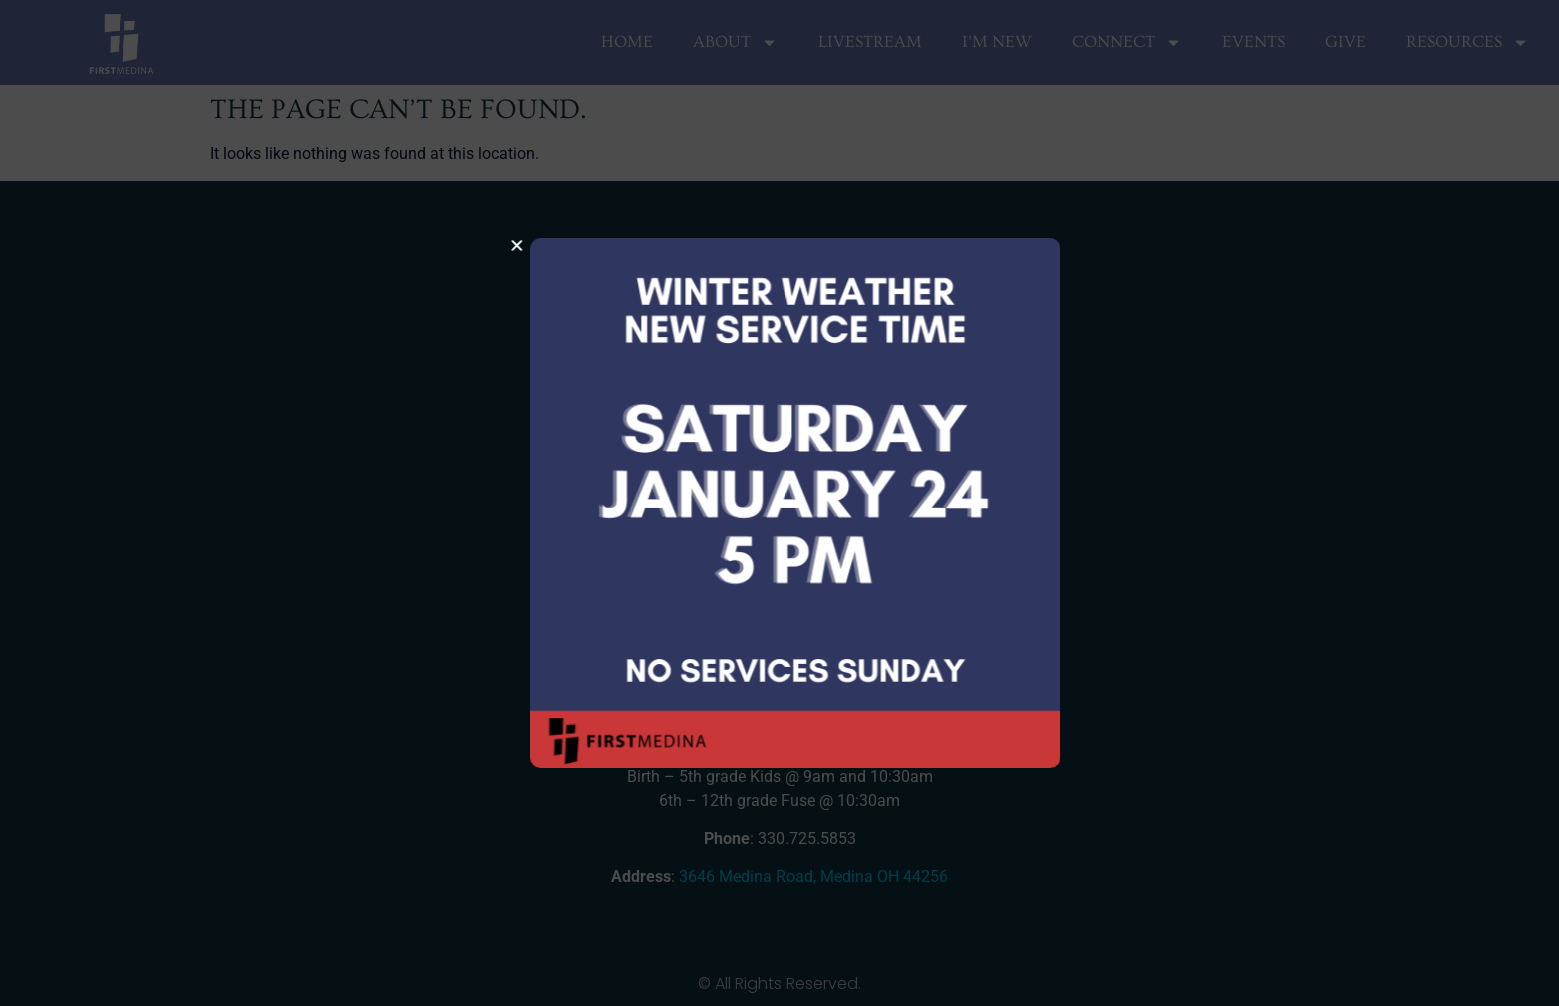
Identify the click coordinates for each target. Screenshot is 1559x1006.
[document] (779, 503)
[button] (541, 245)
